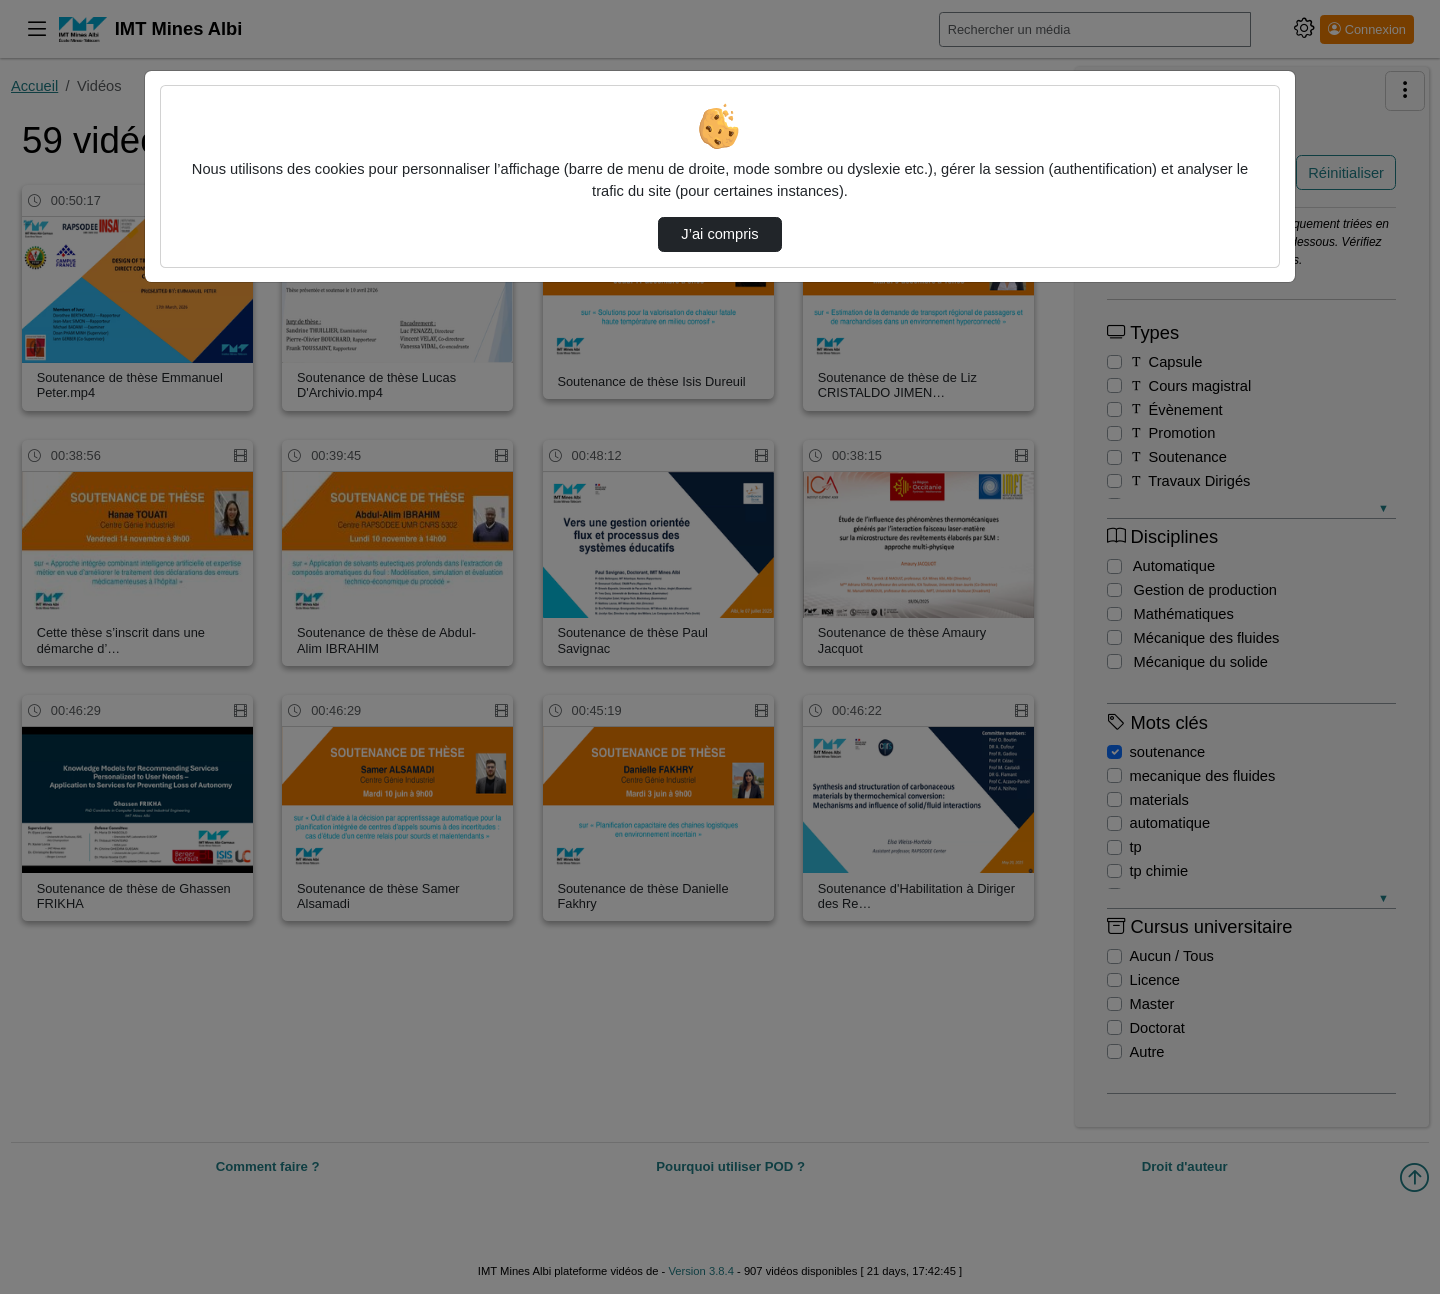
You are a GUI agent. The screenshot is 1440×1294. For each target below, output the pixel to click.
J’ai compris (719, 234)
